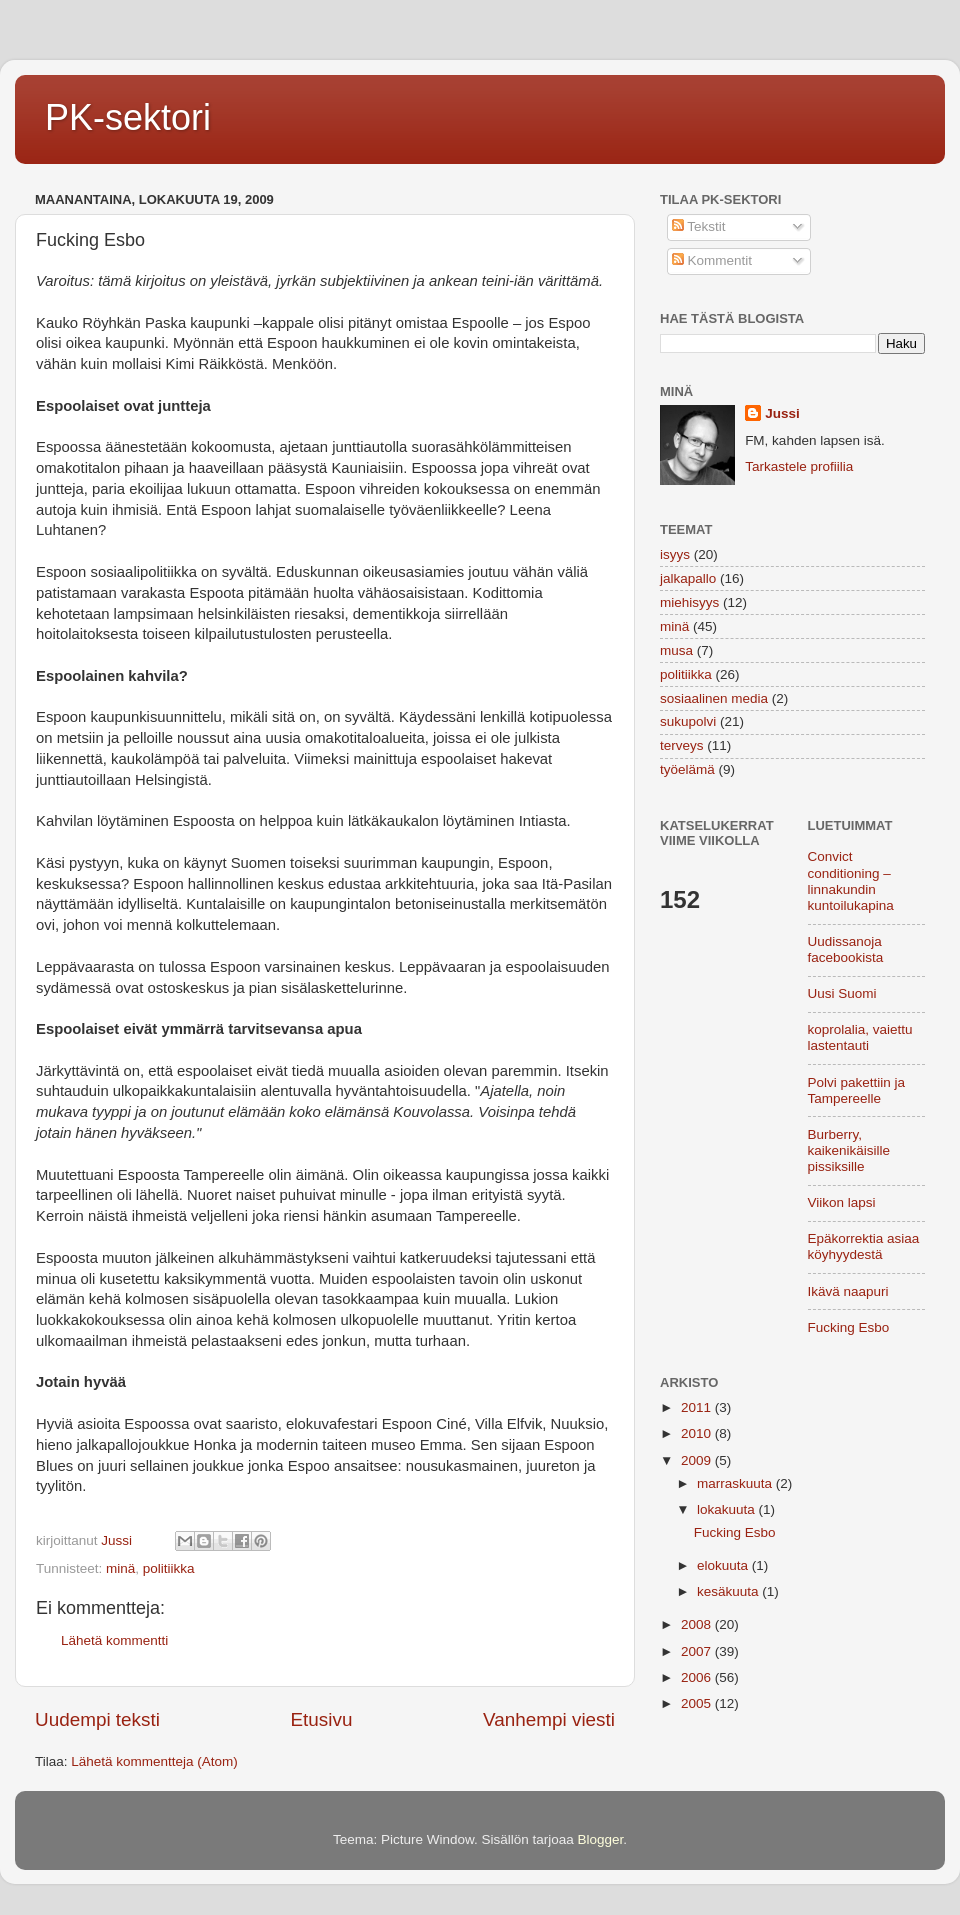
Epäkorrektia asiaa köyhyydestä (864, 1246)
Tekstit (699, 226)
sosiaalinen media (714, 698)
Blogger (601, 1839)
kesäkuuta (729, 1591)
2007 (698, 1651)
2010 (698, 1433)
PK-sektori (128, 117)
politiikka (169, 1568)
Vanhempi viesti (549, 1719)
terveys (682, 745)
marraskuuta (736, 1483)
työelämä (687, 769)
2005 (698, 1703)
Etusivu (322, 1719)
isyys (675, 554)
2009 (698, 1460)
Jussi (782, 413)
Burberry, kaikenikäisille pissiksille (849, 1150)
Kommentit (712, 260)
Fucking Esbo (849, 1327)
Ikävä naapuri (848, 1291)
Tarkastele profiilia (799, 466)
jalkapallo (688, 578)
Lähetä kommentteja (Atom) (154, 1761)
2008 (698, 1624)
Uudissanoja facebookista (846, 949)
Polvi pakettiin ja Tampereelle (857, 1090)
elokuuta (724, 1565)
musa (676, 650)
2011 (698, 1407)
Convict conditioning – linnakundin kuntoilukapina (851, 881)
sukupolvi (688, 721)
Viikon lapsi (842, 1202)
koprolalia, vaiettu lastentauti (860, 1037)
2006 (698, 1677)
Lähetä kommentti (114, 1640)
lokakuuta (728, 1509)
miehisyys (689, 602)
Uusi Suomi (842, 993)
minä (120, 1568)
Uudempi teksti (97, 1719)
